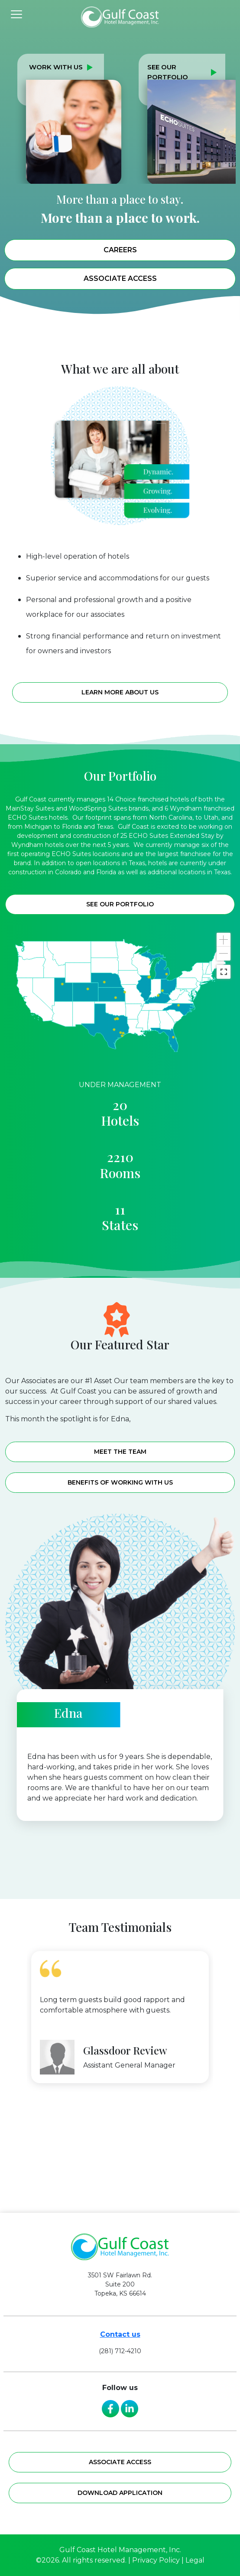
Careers (120, 250)
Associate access (120, 2462)
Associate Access (120, 278)
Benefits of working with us (120, 1482)
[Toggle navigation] (16, 13)
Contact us (120, 2334)
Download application (120, 2493)
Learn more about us (120, 714)
